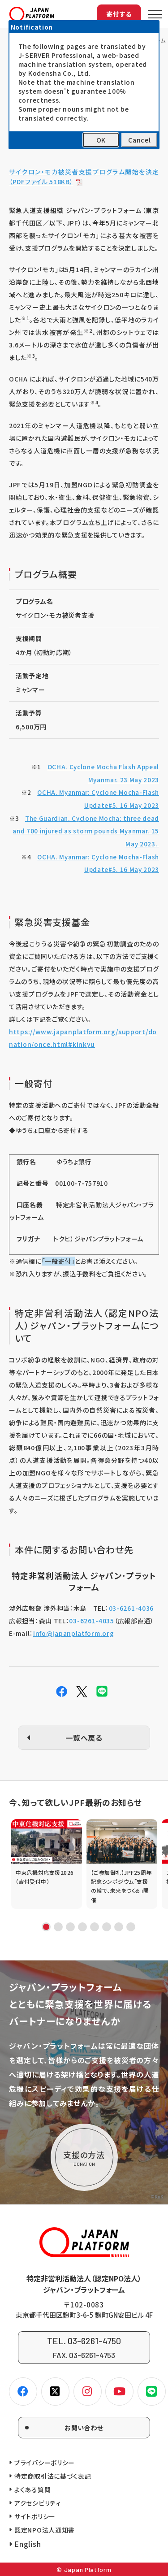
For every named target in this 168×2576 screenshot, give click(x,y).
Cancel (139, 139)
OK (101, 139)
